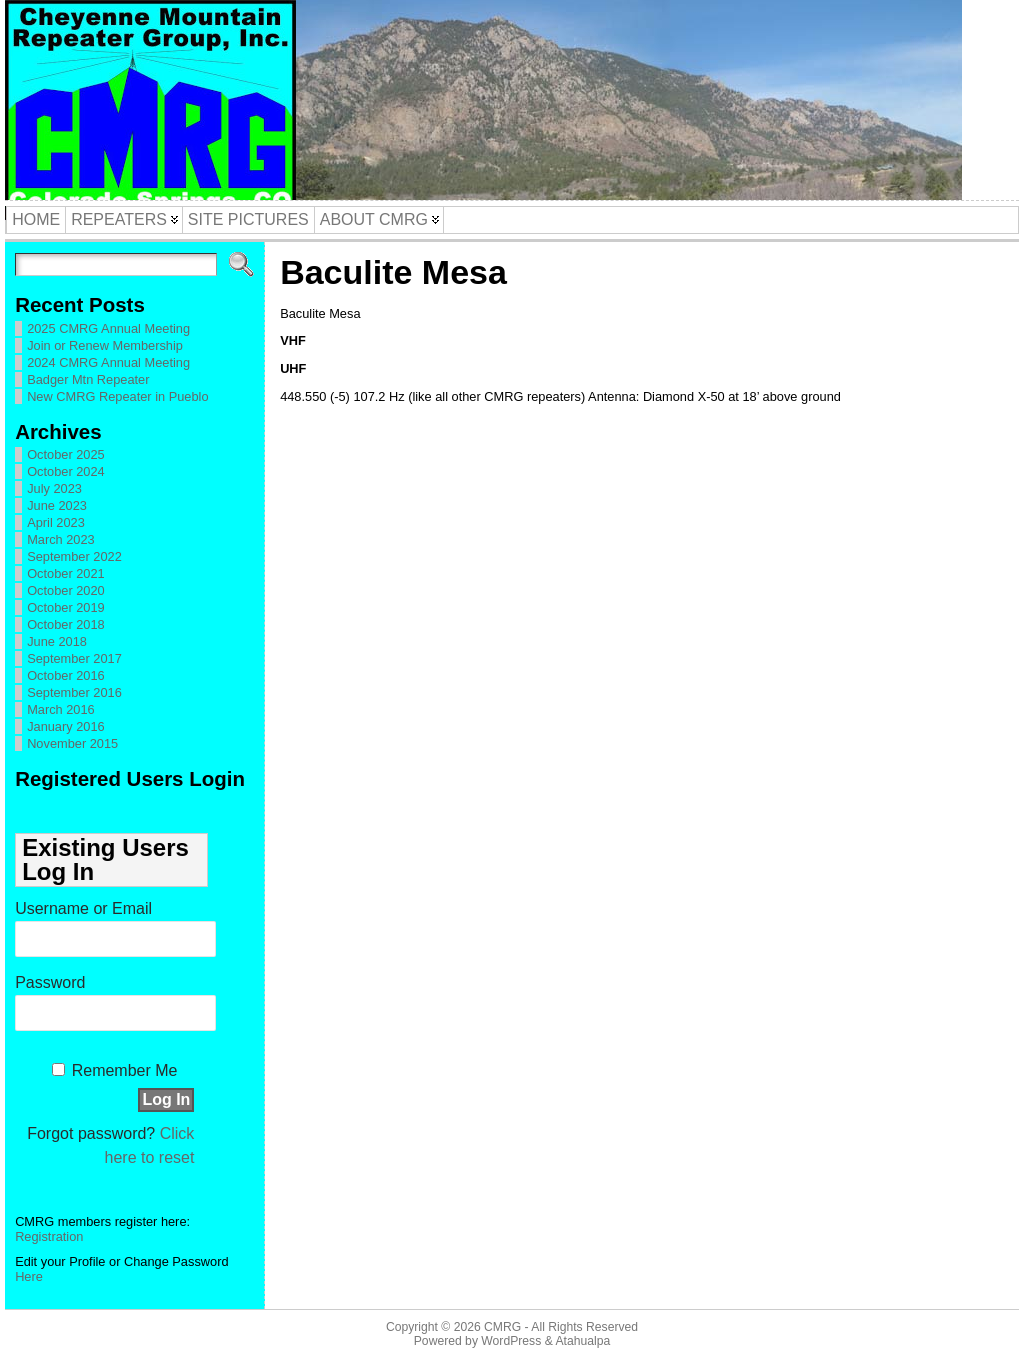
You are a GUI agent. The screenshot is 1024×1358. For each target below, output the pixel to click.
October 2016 (66, 675)
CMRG (502, 1327)
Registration (49, 1236)
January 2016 (66, 726)
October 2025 (66, 454)
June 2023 (57, 505)
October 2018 (66, 624)
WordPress (511, 1341)
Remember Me (125, 1070)
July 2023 (54, 488)
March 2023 (61, 539)
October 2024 (66, 471)
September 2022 (74, 556)
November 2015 (72, 743)
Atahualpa (582, 1341)
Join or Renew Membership (105, 345)
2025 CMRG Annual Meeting (108, 328)
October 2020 (66, 590)
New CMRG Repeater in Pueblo (117, 396)
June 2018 (57, 641)
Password (50, 982)
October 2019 (66, 607)
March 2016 (61, 709)
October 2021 (66, 573)
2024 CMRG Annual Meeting (108, 362)
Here (29, 1276)
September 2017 (74, 658)
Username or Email (83, 908)
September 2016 (74, 692)
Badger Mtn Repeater (88, 379)
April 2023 (56, 522)
